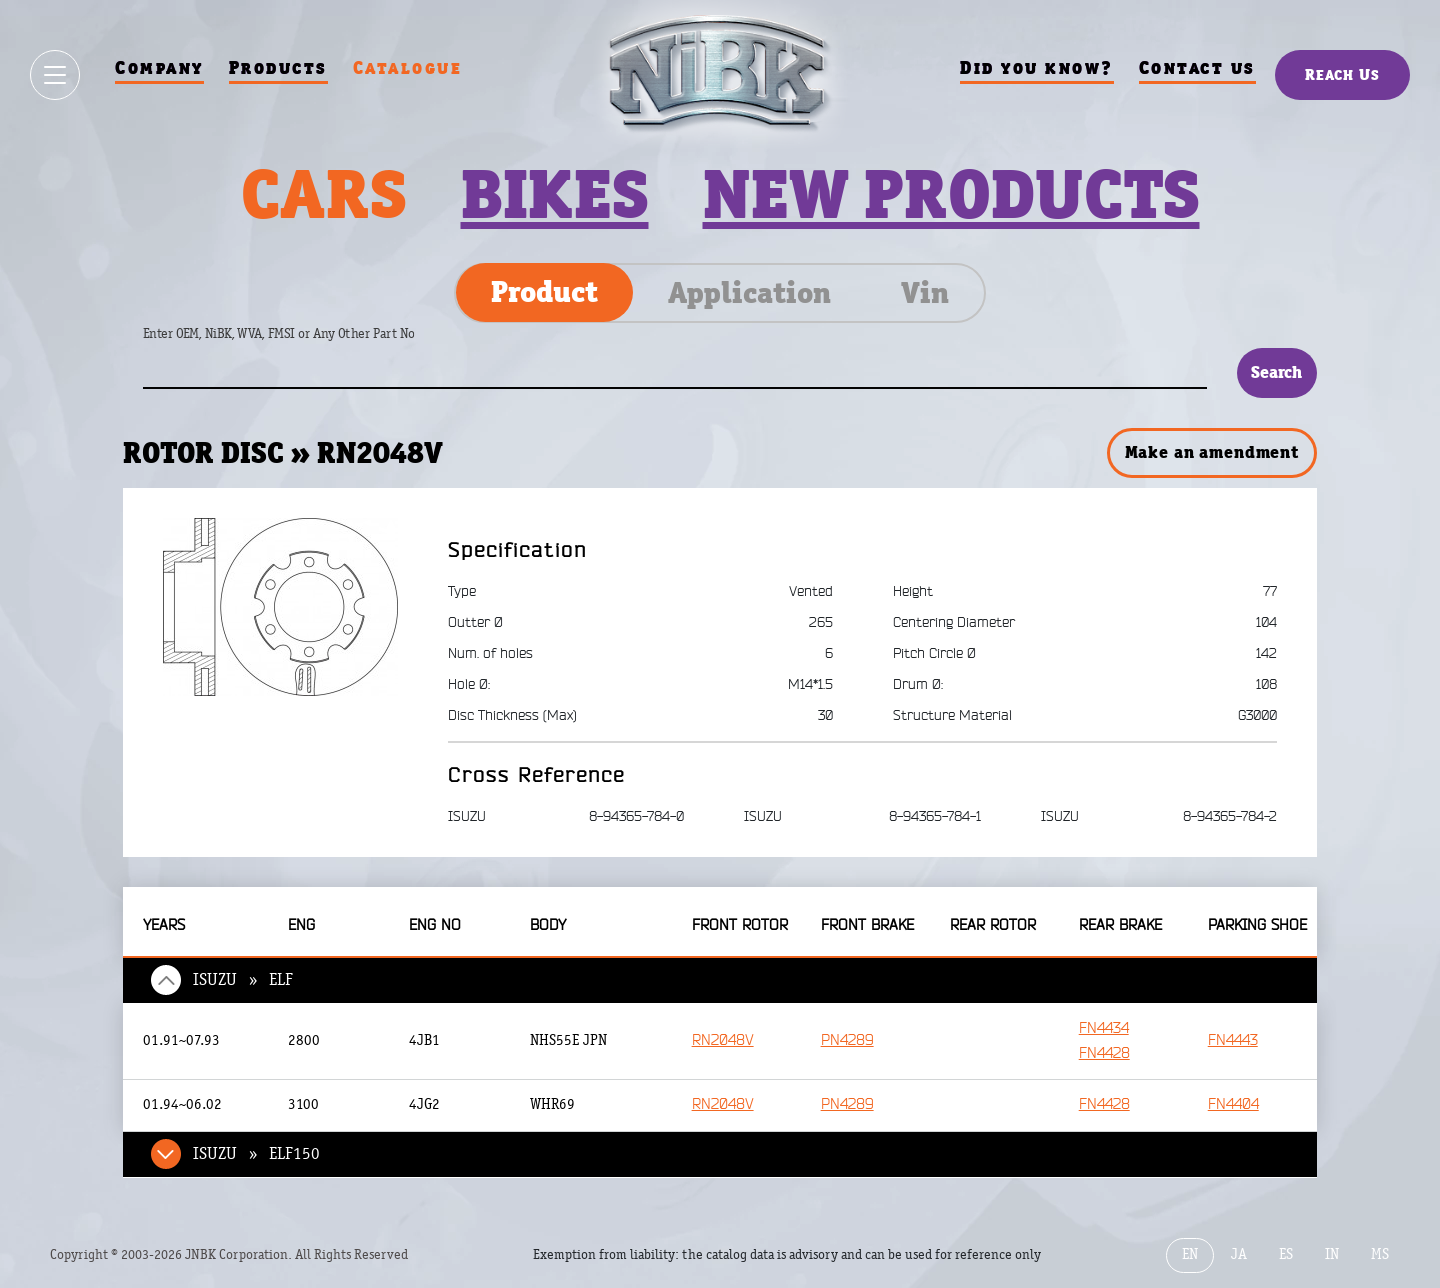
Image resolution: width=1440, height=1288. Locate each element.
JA (1239, 1254)
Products (278, 67)
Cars (324, 194)
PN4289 (847, 1040)
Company (159, 67)
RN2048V (723, 1040)
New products (951, 194)
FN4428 (1104, 1053)
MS (1380, 1254)
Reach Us (1342, 74)
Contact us (1197, 67)
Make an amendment (1212, 452)
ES (1286, 1254)
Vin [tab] (925, 293)
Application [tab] (749, 293)
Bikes (555, 194)
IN (1332, 1254)
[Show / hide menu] (55, 75)
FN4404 (1233, 1104)
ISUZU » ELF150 (256, 1154)
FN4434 (1104, 1028)
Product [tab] (544, 292)
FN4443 (1233, 1040)
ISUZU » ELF (243, 980)
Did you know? (1037, 67)
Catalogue (408, 67)
